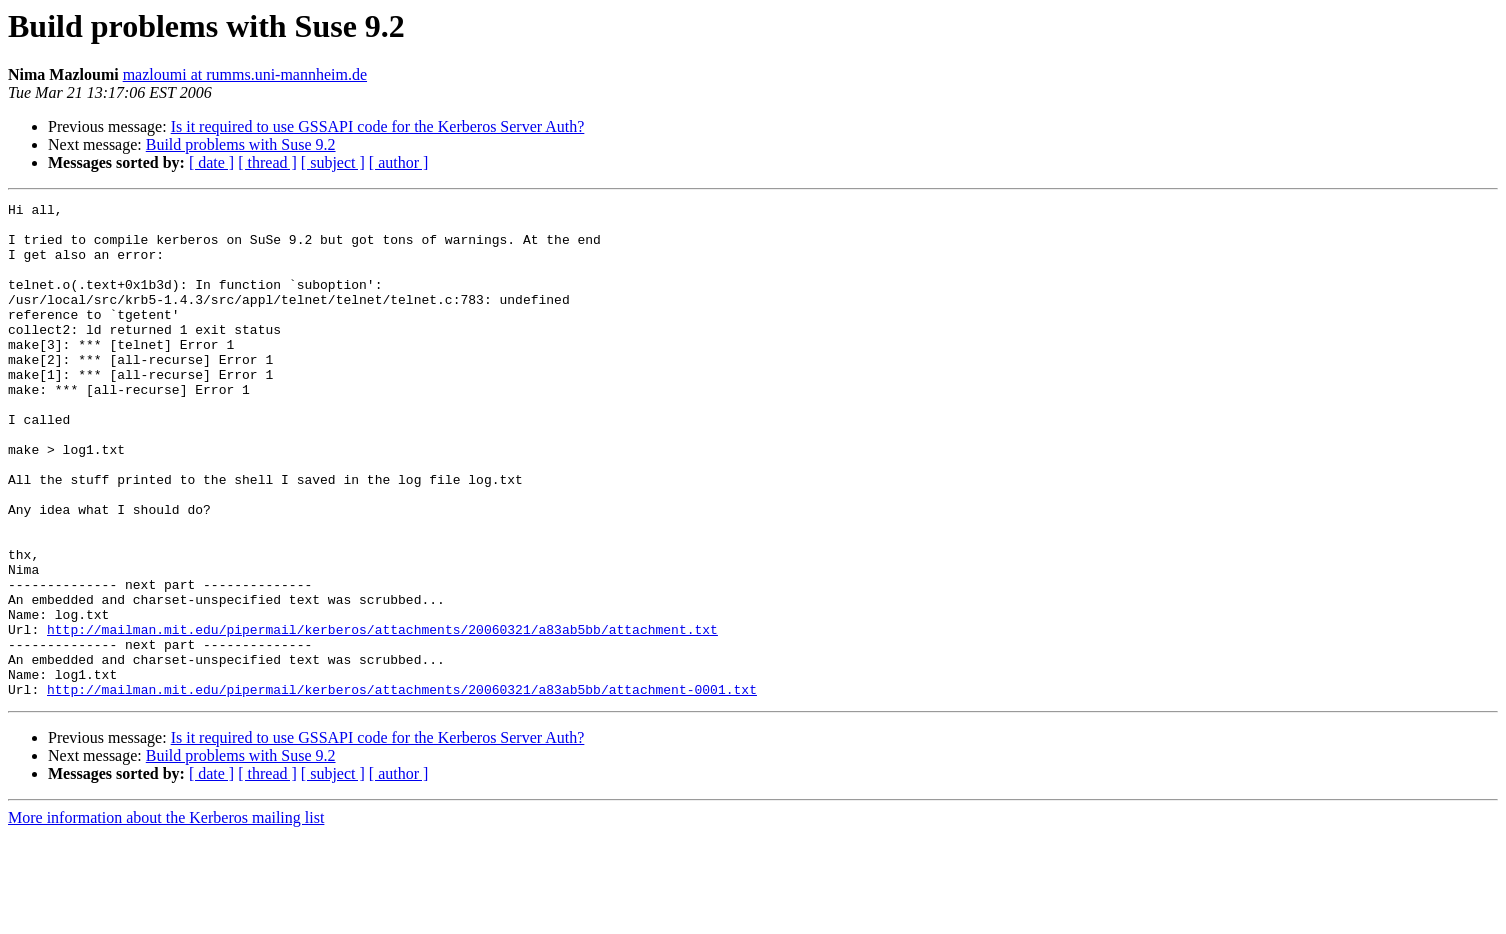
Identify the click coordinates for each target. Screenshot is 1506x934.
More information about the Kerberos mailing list (166, 916)
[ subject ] (333, 162)
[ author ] (399, 162)
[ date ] (211, 162)
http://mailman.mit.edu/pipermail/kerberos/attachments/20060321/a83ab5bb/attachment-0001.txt (402, 788)
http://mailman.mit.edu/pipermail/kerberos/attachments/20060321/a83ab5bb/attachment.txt (382, 716)
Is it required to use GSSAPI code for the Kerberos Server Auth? (378, 126)
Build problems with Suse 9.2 (241, 144)
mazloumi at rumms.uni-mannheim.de (245, 74)
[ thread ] (267, 162)
